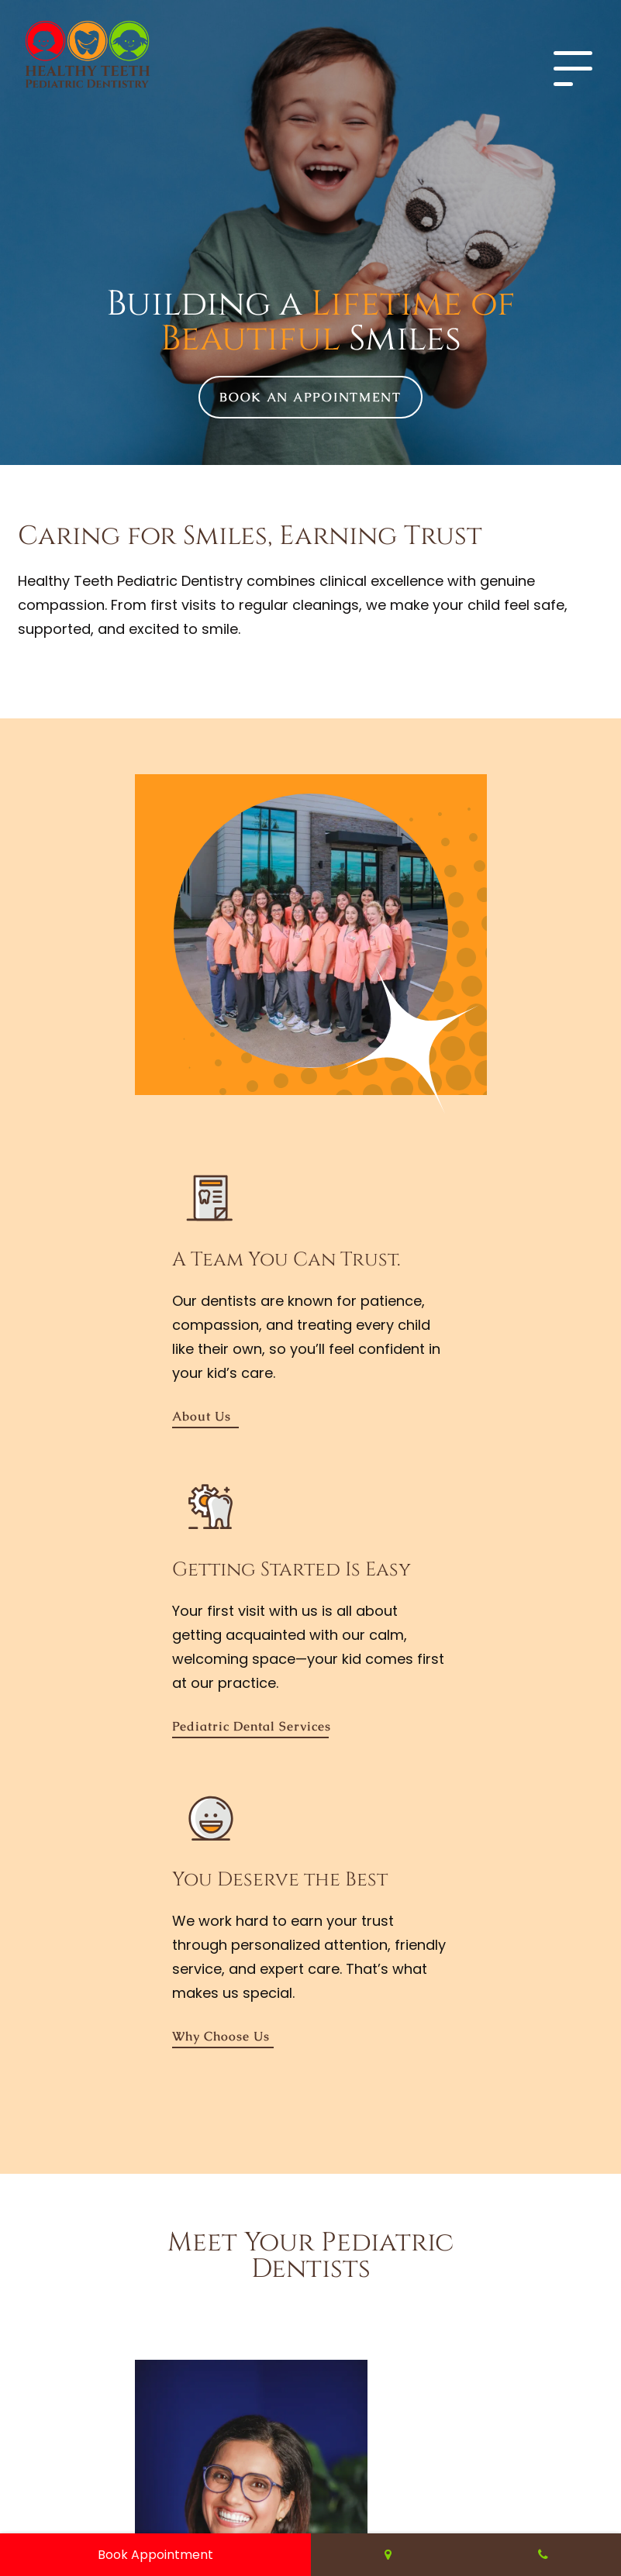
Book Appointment (155, 2555)
